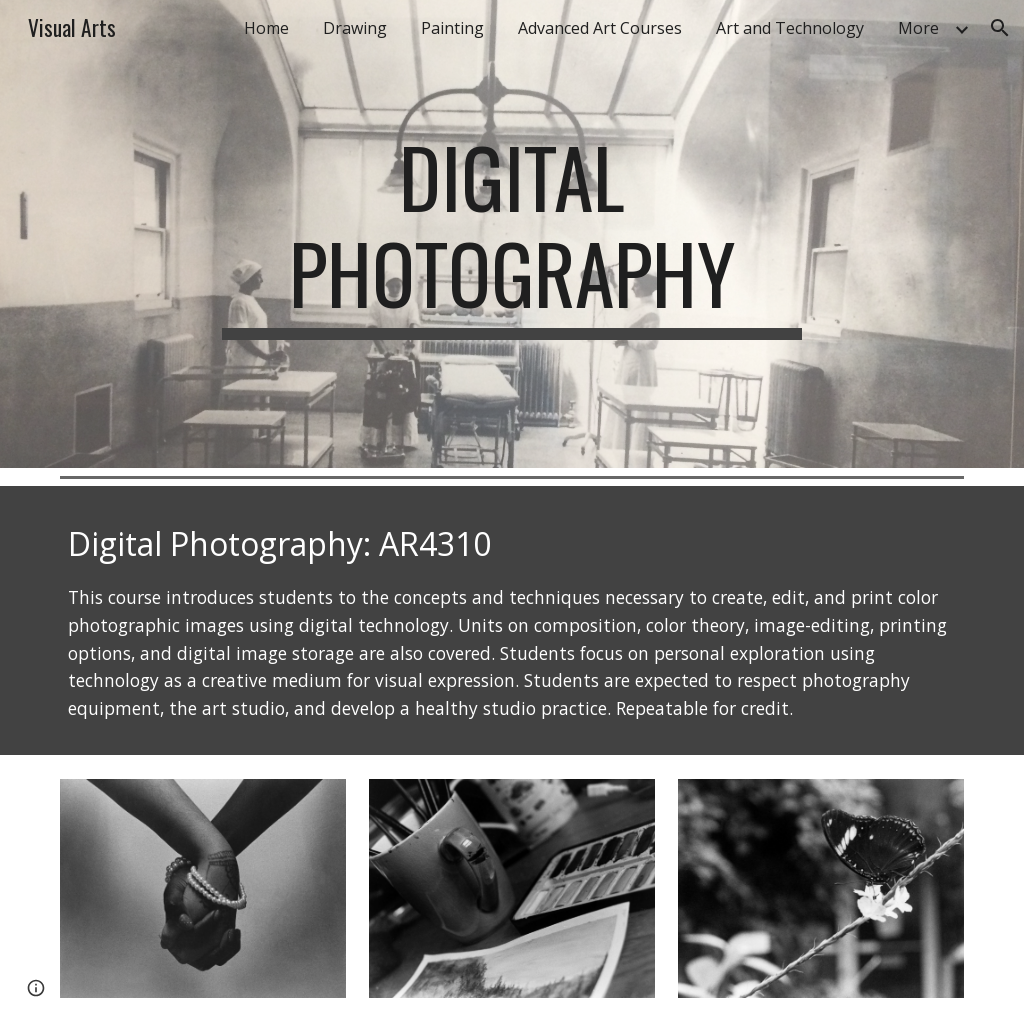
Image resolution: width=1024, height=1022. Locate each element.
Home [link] (266, 28)
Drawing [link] (355, 28)
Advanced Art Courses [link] (600, 28)
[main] (511, 234)
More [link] (918, 28)
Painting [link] (452, 28)
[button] (1000, 28)
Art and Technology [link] (790, 28)
